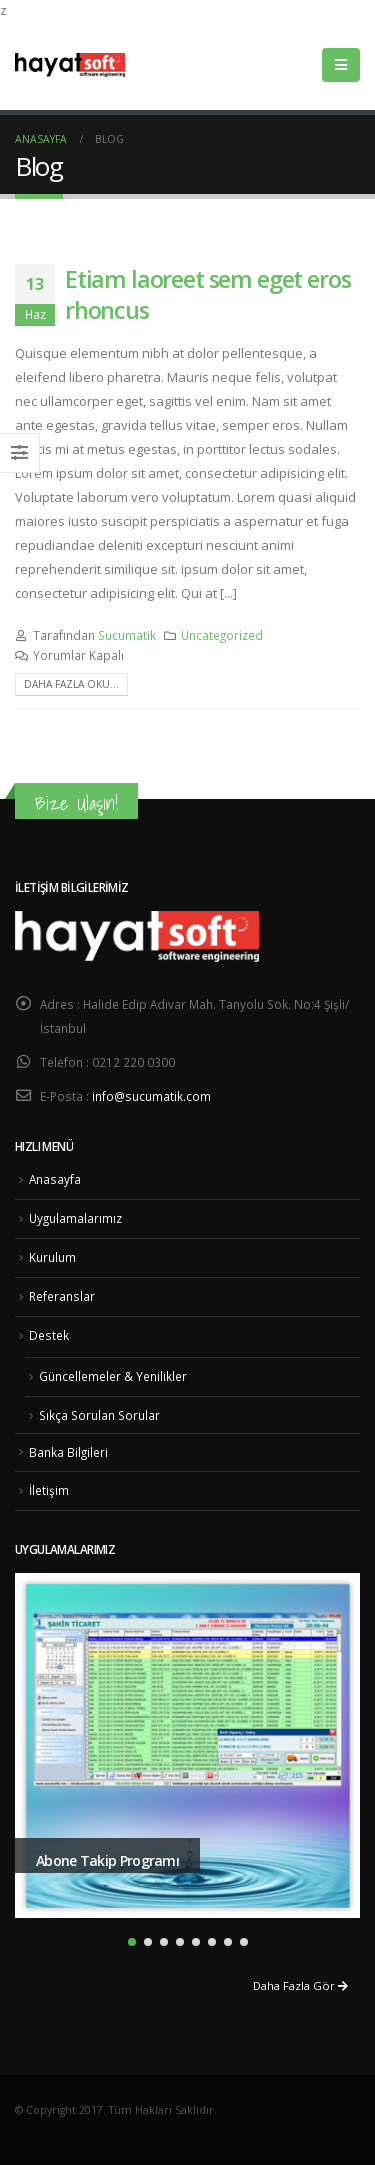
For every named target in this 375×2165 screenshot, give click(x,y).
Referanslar (62, 1296)
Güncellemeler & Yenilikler (113, 1376)
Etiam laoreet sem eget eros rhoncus (207, 294)
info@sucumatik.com (151, 1096)
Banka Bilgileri (68, 1452)
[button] (132, 1942)
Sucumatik (127, 635)
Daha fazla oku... (71, 684)
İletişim (49, 1490)
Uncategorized (222, 635)
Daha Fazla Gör (300, 1985)
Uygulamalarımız (75, 1218)
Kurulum (52, 1257)
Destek (49, 1335)
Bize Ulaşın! (76, 803)
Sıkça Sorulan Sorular (99, 1415)
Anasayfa (55, 1179)
